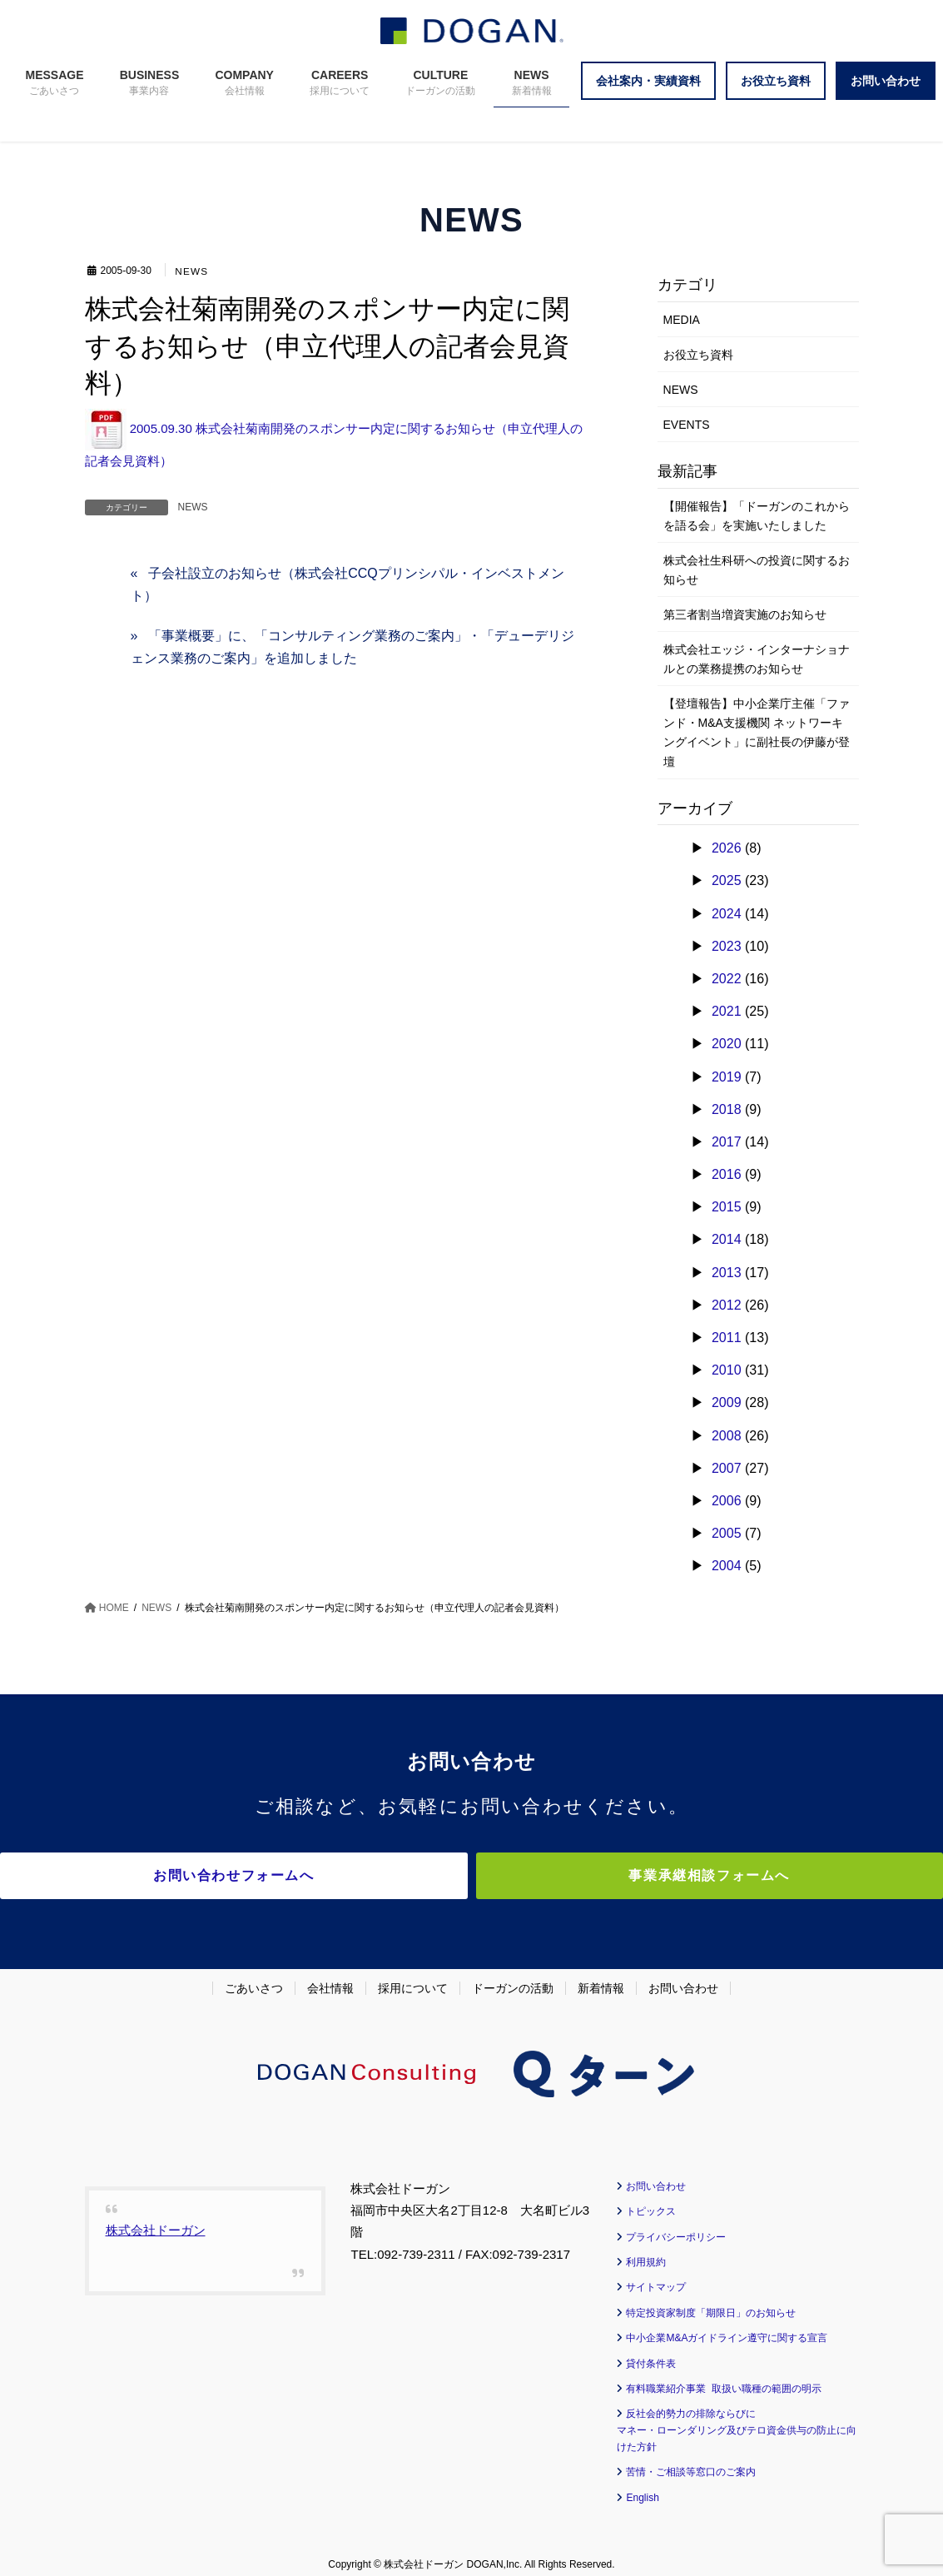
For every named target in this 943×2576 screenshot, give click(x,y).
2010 (727, 1370)
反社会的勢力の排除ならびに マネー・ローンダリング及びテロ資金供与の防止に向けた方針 (736, 2419)
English (642, 2486)
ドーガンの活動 (512, 1976)
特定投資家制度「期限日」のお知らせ (711, 2301)
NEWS (193, 271)
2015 (727, 1207)
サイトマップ (656, 2276)
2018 (727, 1109)
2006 (727, 1501)
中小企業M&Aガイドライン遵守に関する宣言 (726, 2327)
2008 (727, 1436)
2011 (727, 1337)
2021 (727, 1011)
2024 (727, 914)
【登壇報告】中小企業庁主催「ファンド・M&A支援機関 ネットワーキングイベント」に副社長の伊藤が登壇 (756, 732)
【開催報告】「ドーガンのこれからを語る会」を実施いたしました (756, 516)
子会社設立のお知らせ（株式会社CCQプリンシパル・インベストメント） (347, 584)
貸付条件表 (651, 2352)
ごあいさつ (254, 1976)
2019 (727, 1077)
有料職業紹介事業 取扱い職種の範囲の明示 (723, 2378)
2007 (727, 1468)
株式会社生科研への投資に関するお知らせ (756, 570)
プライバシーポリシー (676, 2225)
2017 (727, 1142)
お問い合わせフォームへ (326, 1875)
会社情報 (330, 1976)
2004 (727, 1566)
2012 (727, 1305)
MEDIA (681, 319)
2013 (727, 1273)
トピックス (651, 2200)
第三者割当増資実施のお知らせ (744, 614)
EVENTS (686, 424)
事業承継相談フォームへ (617, 1875)
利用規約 (646, 2251)
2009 (727, 1402)
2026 (727, 848)
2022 (727, 979)
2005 (727, 1533)
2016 (727, 1174)
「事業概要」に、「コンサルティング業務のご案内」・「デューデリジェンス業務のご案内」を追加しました (353, 646)
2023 (727, 946)
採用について (413, 1976)
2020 (727, 1044)
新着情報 (601, 1976)
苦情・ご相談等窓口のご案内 (691, 2461)
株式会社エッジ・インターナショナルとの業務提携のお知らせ (756, 659)
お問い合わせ (683, 1976)
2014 (727, 1239)
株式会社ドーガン (156, 2218)
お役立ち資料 (698, 354)
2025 (727, 880)
